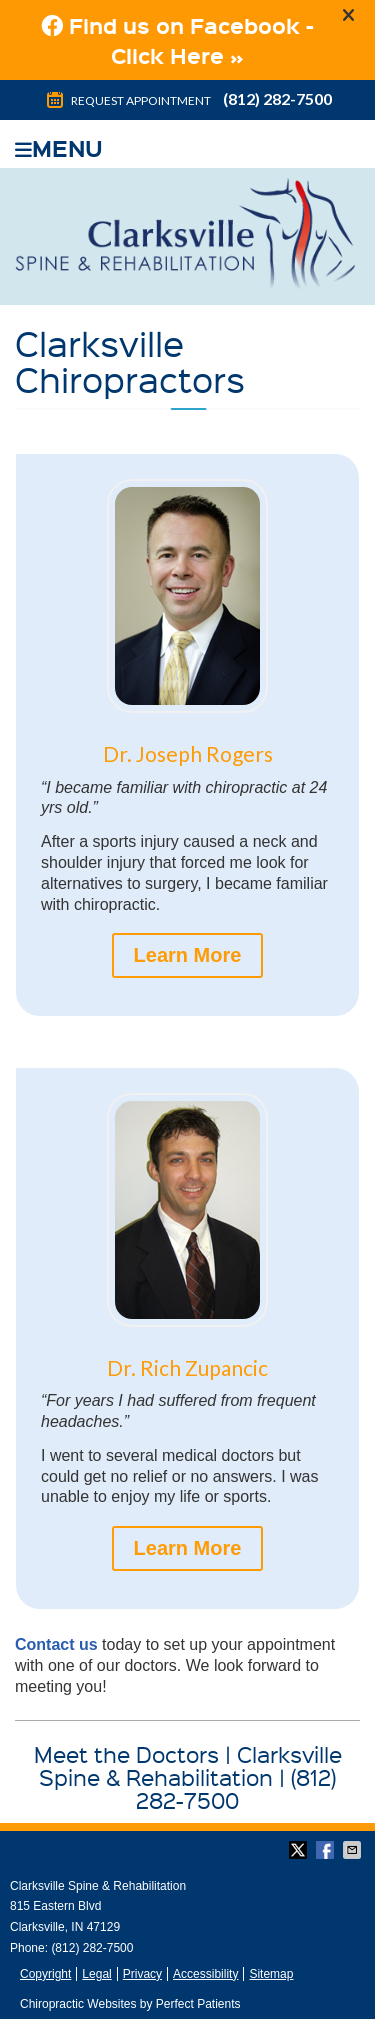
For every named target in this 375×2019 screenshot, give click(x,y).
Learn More (188, 955)
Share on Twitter (300, 1850)
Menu (59, 145)
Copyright (45, 1974)
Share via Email (354, 1850)
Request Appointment (127, 101)
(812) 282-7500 (277, 98)
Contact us (56, 1644)
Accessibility (205, 1974)
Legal (96, 1974)
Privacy (142, 1974)
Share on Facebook (327, 1850)
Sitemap (271, 1974)
